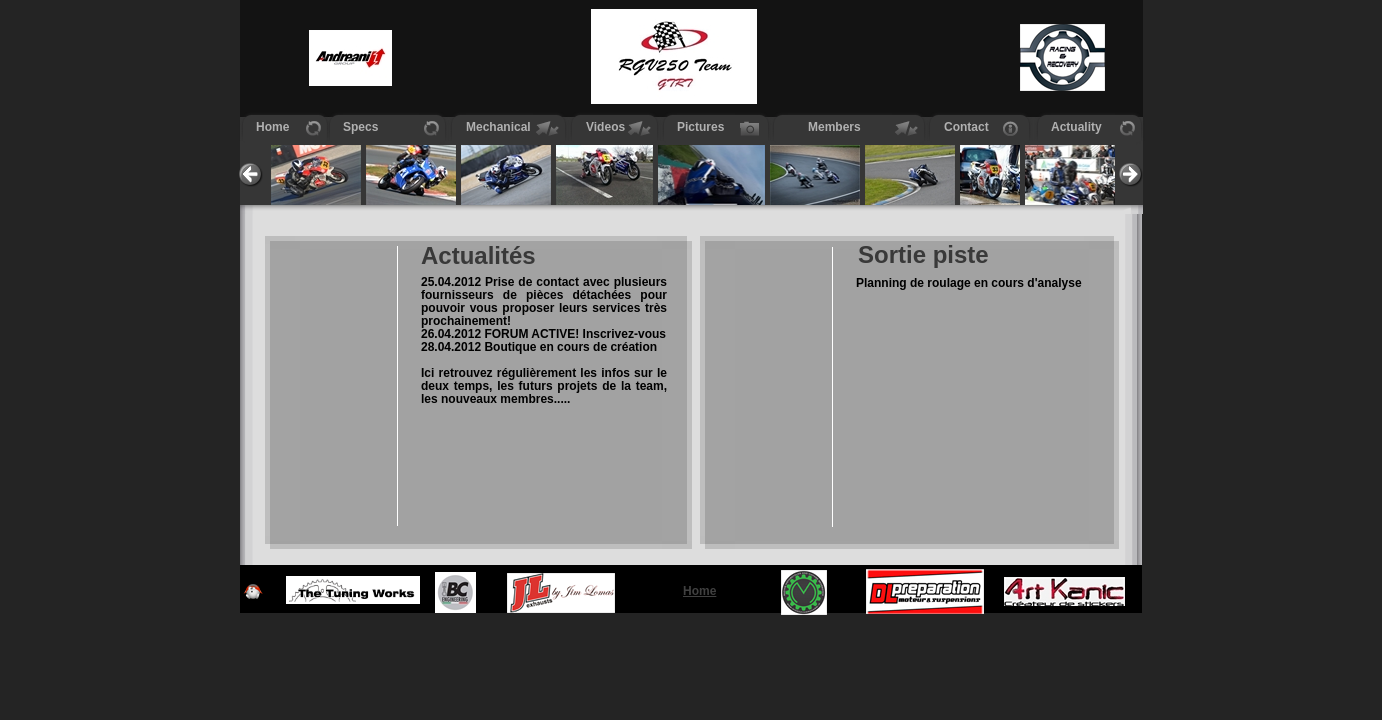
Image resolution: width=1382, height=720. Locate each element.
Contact (966, 127)
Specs (360, 127)
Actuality (1076, 127)
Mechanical (498, 127)
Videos (605, 127)
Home (272, 127)
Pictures (700, 127)
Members (824, 127)
